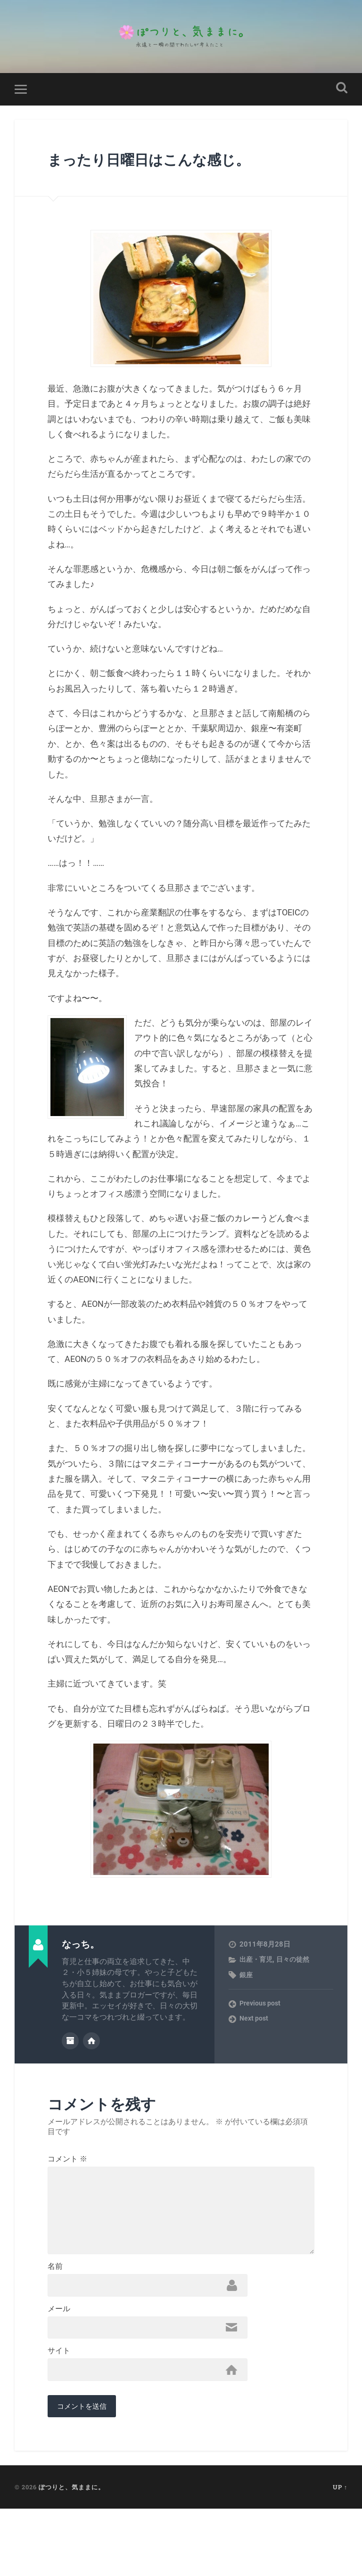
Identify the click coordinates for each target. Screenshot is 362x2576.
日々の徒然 (296, 1986)
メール (59, 2368)
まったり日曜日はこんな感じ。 (165, 173)
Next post (254, 2046)
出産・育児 (257, 1986)
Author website (91, 2067)
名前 (55, 2323)
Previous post (261, 2031)
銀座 (246, 2002)
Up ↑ (340, 2554)
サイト (59, 2414)
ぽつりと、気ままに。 (72, 2554)
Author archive (70, 2067)
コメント (67, 2185)
